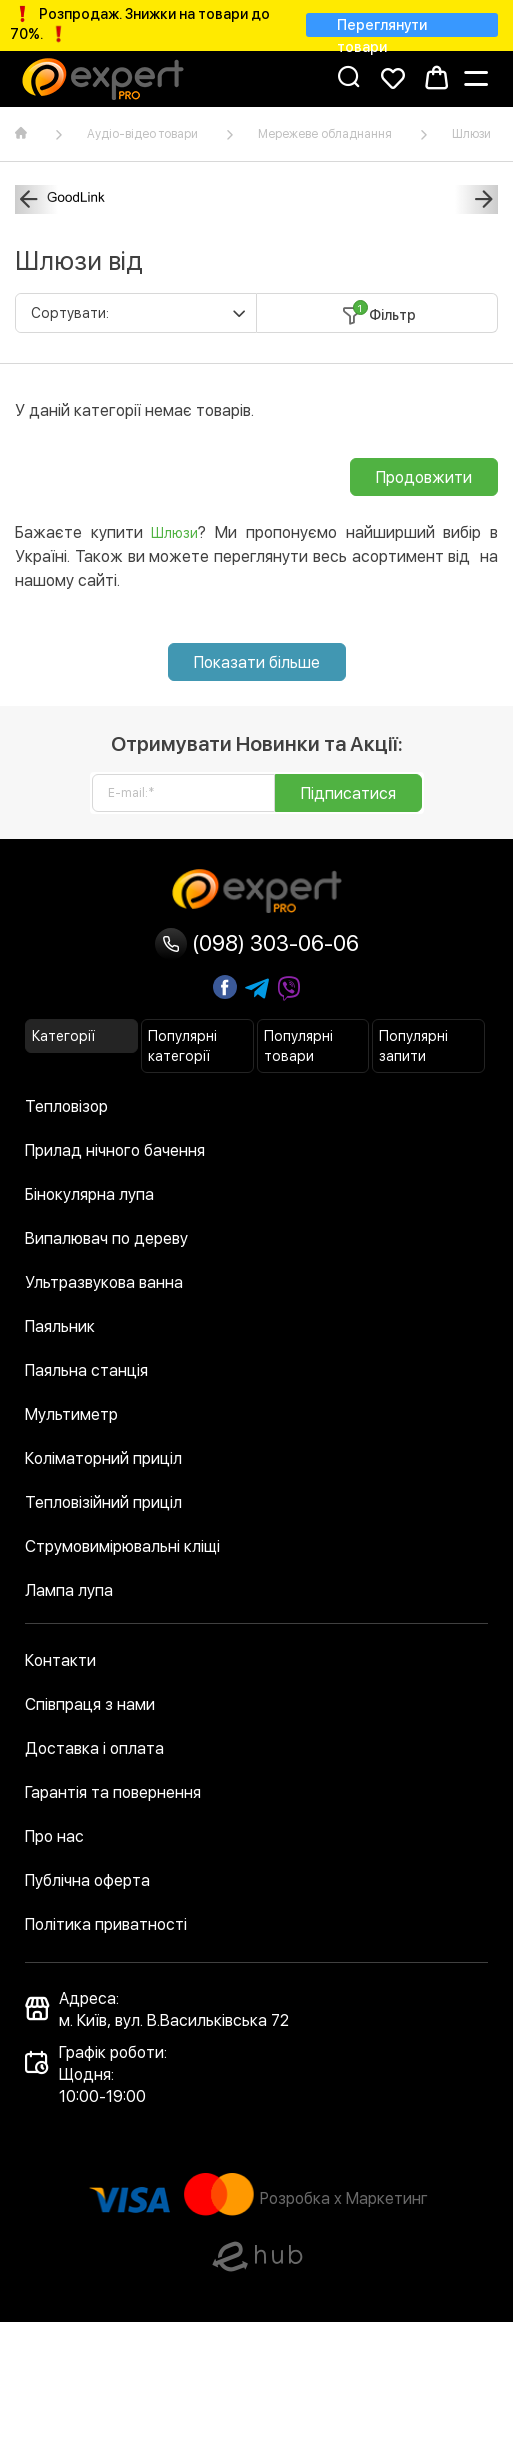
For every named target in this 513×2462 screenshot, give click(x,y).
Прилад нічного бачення (115, 1150)
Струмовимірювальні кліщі (122, 1546)
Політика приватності (106, 1924)
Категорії (63, 1036)
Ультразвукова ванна (104, 1282)
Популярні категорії (182, 1046)
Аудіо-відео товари (142, 134)
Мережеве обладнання (325, 134)
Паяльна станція (86, 1370)
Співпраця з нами (90, 1704)
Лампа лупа (69, 1590)
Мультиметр (71, 1414)
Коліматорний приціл (103, 1458)
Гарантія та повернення (113, 1792)
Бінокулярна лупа (89, 1194)
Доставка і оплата (94, 1748)
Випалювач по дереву (106, 1238)
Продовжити (424, 477)
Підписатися (348, 793)
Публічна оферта (87, 1880)
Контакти (60, 1660)
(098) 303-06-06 (257, 943)
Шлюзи (471, 134)
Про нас (54, 1836)
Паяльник (60, 1326)
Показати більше (257, 662)
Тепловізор (66, 1106)
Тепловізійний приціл (103, 1502)
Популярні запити (413, 1046)
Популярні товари (298, 1046)
